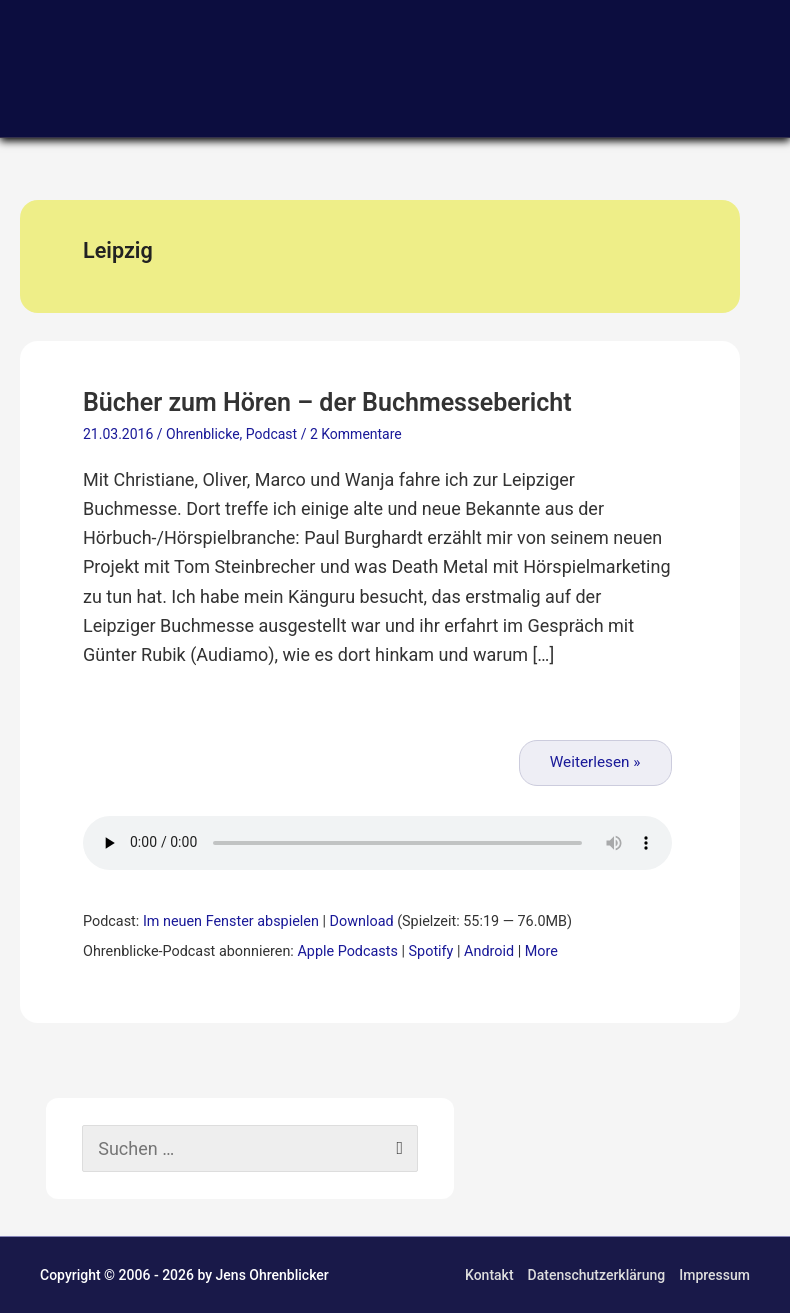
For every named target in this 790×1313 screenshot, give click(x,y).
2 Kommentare (356, 434)
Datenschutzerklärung (597, 1275)
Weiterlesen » (595, 762)
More (541, 951)
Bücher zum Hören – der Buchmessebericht (327, 402)
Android (489, 951)
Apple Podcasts (347, 951)
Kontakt (489, 1275)
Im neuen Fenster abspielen (231, 921)
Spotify (431, 951)
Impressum (714, 1275)
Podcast (271, 434)
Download (362, 921)
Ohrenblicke (203, 434)
